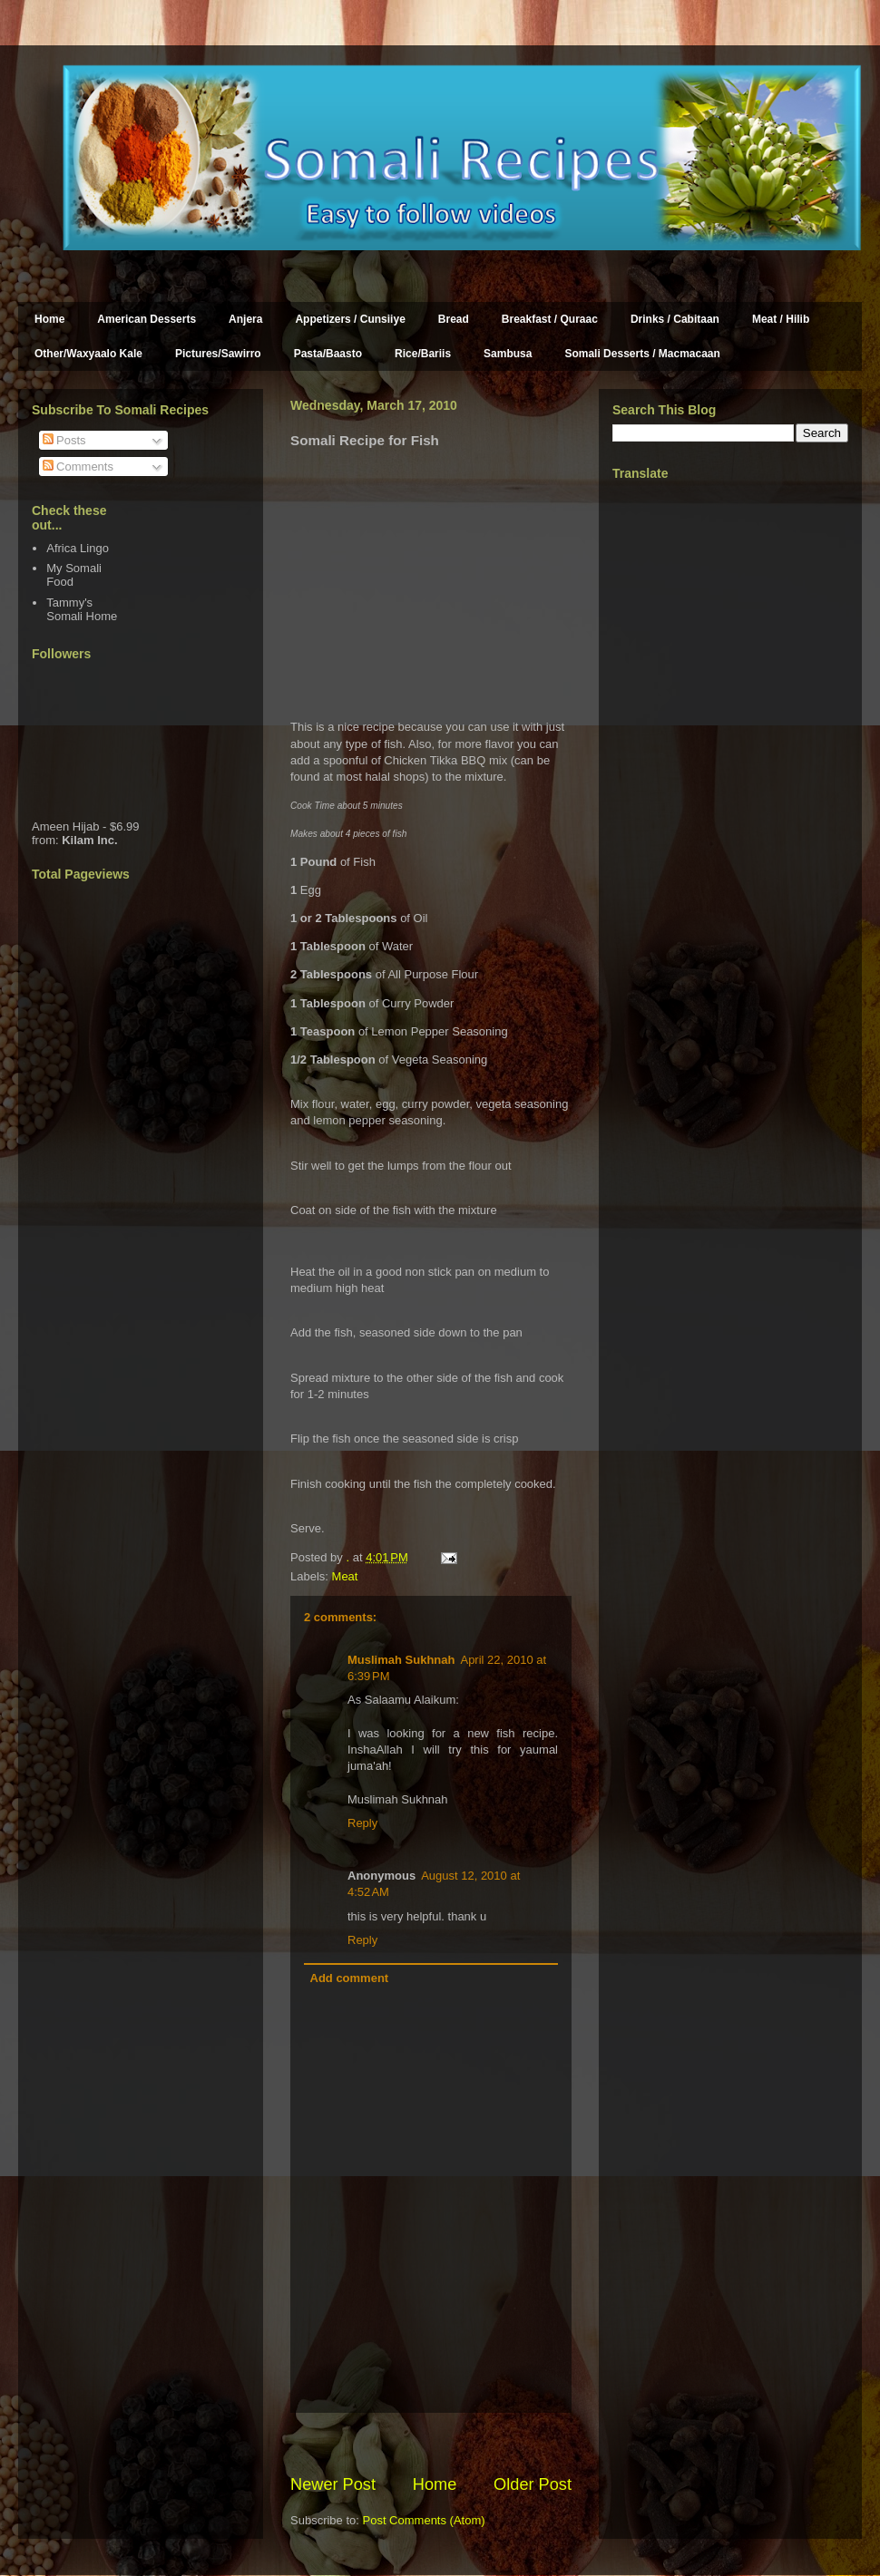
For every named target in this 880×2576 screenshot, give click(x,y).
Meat (345, 1576)
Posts (64, 440)
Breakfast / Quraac (550, 319)
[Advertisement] (502, 2443)
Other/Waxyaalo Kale (88, 353)
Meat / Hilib (780, 319)
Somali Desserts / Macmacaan (641, 353)
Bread (453, 319)
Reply (362, 1823)
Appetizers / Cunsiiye (350, 319)
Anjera (245, 319)
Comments (78, 466)
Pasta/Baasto (328, 353)
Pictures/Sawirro (218, 353)
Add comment (349, 1978)
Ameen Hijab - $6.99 (86, 826)
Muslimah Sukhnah (401, 1660)
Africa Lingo (77, 548)
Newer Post (333, 2484)
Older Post (533, 2484)
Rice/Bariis (423, 353)
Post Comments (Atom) (424, 2520)
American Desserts (146, 319)
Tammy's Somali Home (81, 610)
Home (49, 319)
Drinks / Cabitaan (675, 319)
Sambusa (508, 353)
